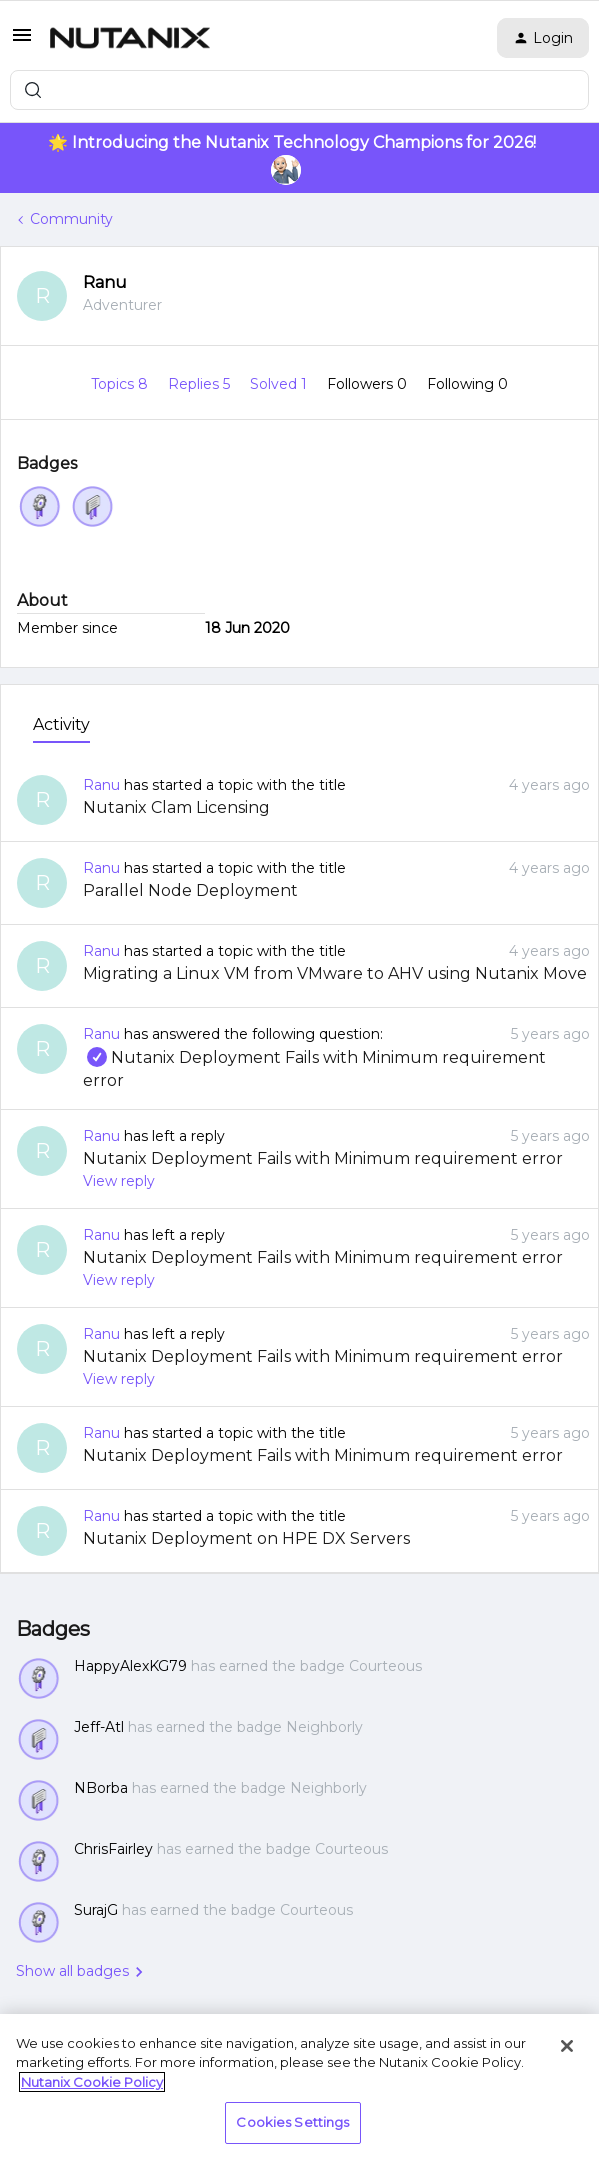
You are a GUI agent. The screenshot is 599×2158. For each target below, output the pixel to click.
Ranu (105, 282)
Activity (61, 724)
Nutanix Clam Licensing (176, 807)
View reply (119, 1181)
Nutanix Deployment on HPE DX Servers (246, 1538)
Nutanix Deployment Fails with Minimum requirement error (323, 1158)
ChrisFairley (113, 1849)
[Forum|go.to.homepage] (130, 38)
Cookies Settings (292, 2122)
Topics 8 (121, 384)
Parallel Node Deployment (190, 890)
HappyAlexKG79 (130, 1666)
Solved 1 (280, 384)
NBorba (101, 1788)
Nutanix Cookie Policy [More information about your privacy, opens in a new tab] (92, 2082)
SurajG (96, 1910)
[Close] (567, 2046)
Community (71, 219)
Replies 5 (201, 384)
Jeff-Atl (99, 1727)
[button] (22, 42)
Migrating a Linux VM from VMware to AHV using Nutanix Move (335, 973)
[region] (299, 2086)
